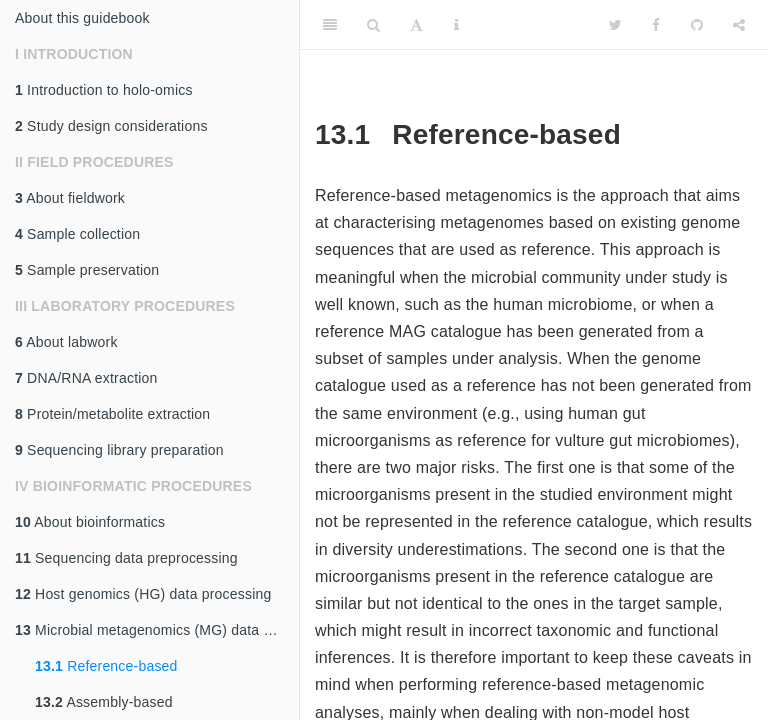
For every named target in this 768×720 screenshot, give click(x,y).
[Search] (373, 25)
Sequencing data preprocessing (126, 558)
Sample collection (77, 234)
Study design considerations (111, 126)
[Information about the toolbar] (456, 25)
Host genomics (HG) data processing (143, 594)
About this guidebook (82, 18)
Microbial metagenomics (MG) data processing (157, 630)
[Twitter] (615, 25)
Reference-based (106, 666)
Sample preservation (87, 270)
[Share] (739, 25)
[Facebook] (656, 25)
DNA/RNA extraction (86, 378)
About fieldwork (70, 198)
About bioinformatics (90, 522)
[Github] (697, 25)
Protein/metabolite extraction (112, 414)
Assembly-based (104, 702)
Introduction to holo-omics (104, 90)
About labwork (66, 342)
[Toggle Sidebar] (330, 25)
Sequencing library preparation (119, 450)
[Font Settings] (416, 25)
